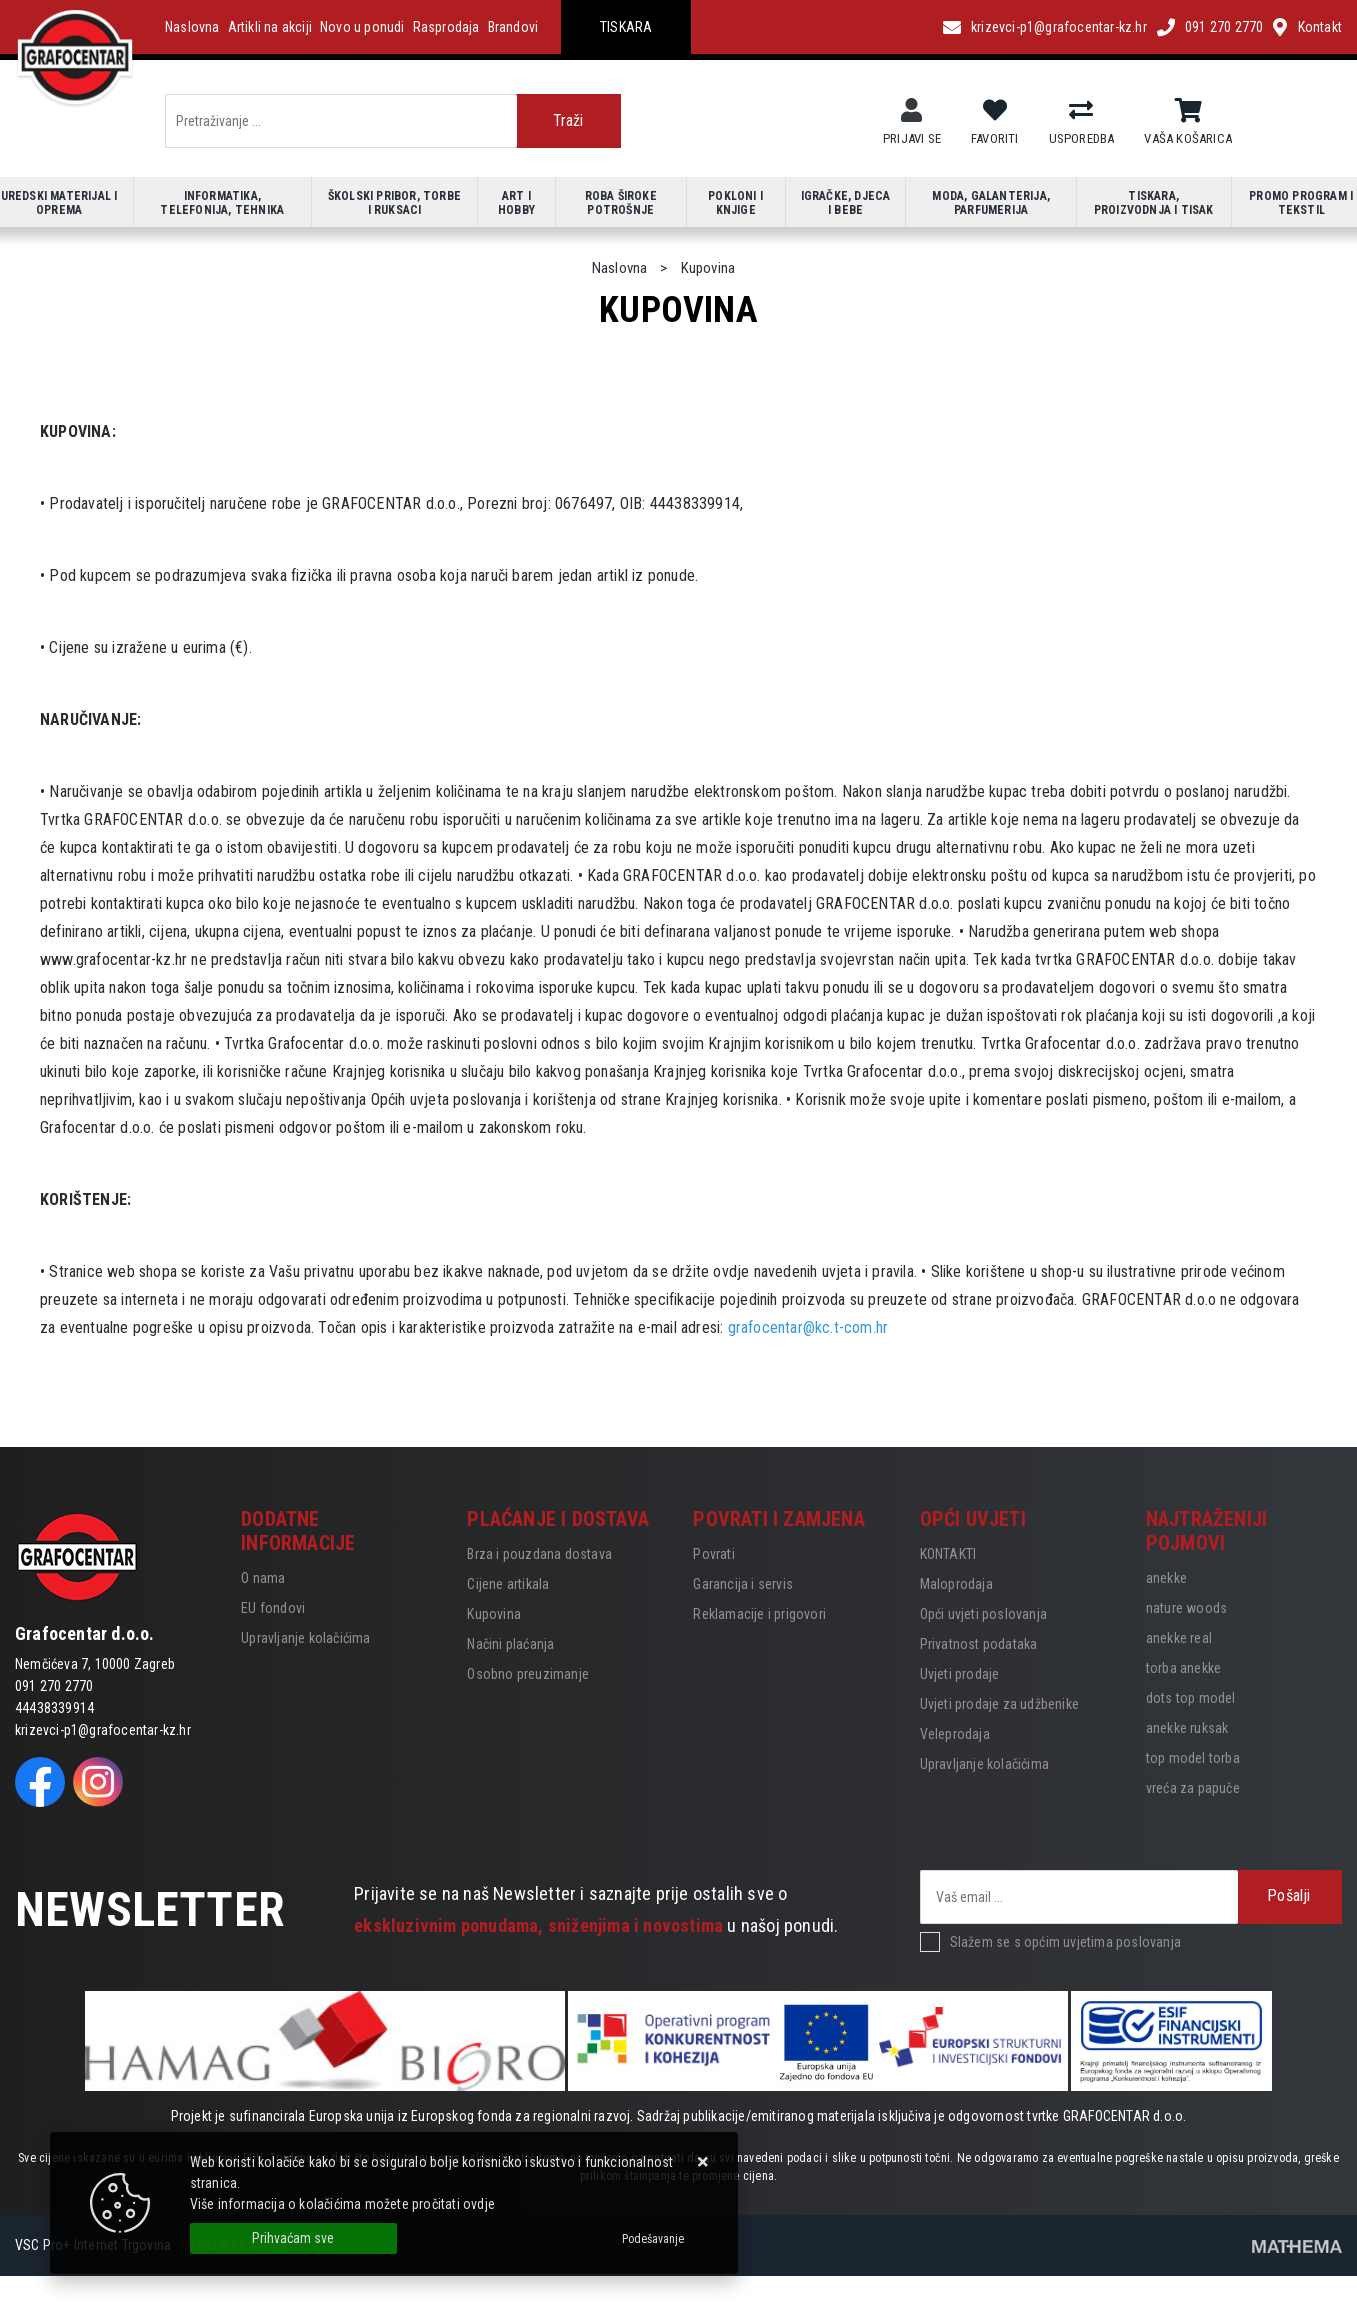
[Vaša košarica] (1188, 111)
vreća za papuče (1193, 1788)
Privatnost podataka (979, 1644)
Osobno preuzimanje (528, 1674)
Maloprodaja (956, 1584)
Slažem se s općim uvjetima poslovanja (1065, 1942)
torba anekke (1183, 1668)
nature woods (1186, 1608)
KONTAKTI (948, 1554)
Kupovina (494, 1614)
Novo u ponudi (362, 27)
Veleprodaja (955, 1734)
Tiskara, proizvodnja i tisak (1154, 203)
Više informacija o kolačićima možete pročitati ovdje (342, 2204)
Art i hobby (516, 203)
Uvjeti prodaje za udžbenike (999, 1704)
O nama (263, 1578)
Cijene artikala (508, 1584)
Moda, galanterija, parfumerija (991, 203)
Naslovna (192, 27)
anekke (1166, 1578)
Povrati (713, 1554)
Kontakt (1320, 27)
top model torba (1193, 1758)
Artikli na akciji (270, 27)
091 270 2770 (1224, 27)
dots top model (1191, 1698)
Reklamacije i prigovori (759, 1614)
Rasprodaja (446, 27)
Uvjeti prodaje (960, 1674)
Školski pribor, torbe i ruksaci (394, 203)
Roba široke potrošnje (621, 203)
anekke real (1179, 1638)
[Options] (653, 2239)
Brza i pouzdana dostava (539, 1554)
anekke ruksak (1187, 1728)
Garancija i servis (743, 1584)
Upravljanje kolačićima (305, 1638)
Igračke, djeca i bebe (846, 203)
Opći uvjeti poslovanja (983, 1614)
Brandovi (513, 27)
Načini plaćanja (510, 1644)
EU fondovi (273, 1608)
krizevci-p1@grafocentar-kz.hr (1059, 27)
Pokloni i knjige (735, 203)
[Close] (293, 2238)
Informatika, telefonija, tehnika (222, 203)
